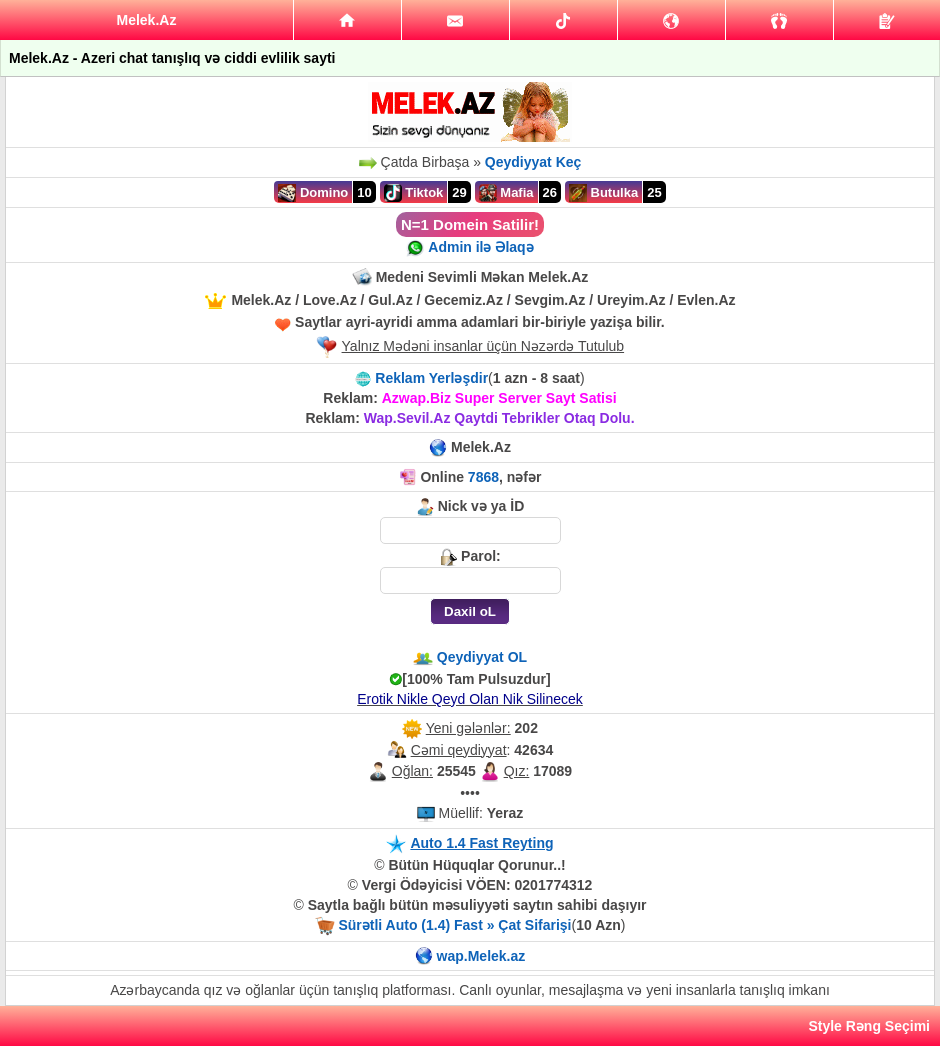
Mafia (506, 193)
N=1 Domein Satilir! (470, 224)
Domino (313, 193)
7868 (483, 477)
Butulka (603, 193)
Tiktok (414, 193)
